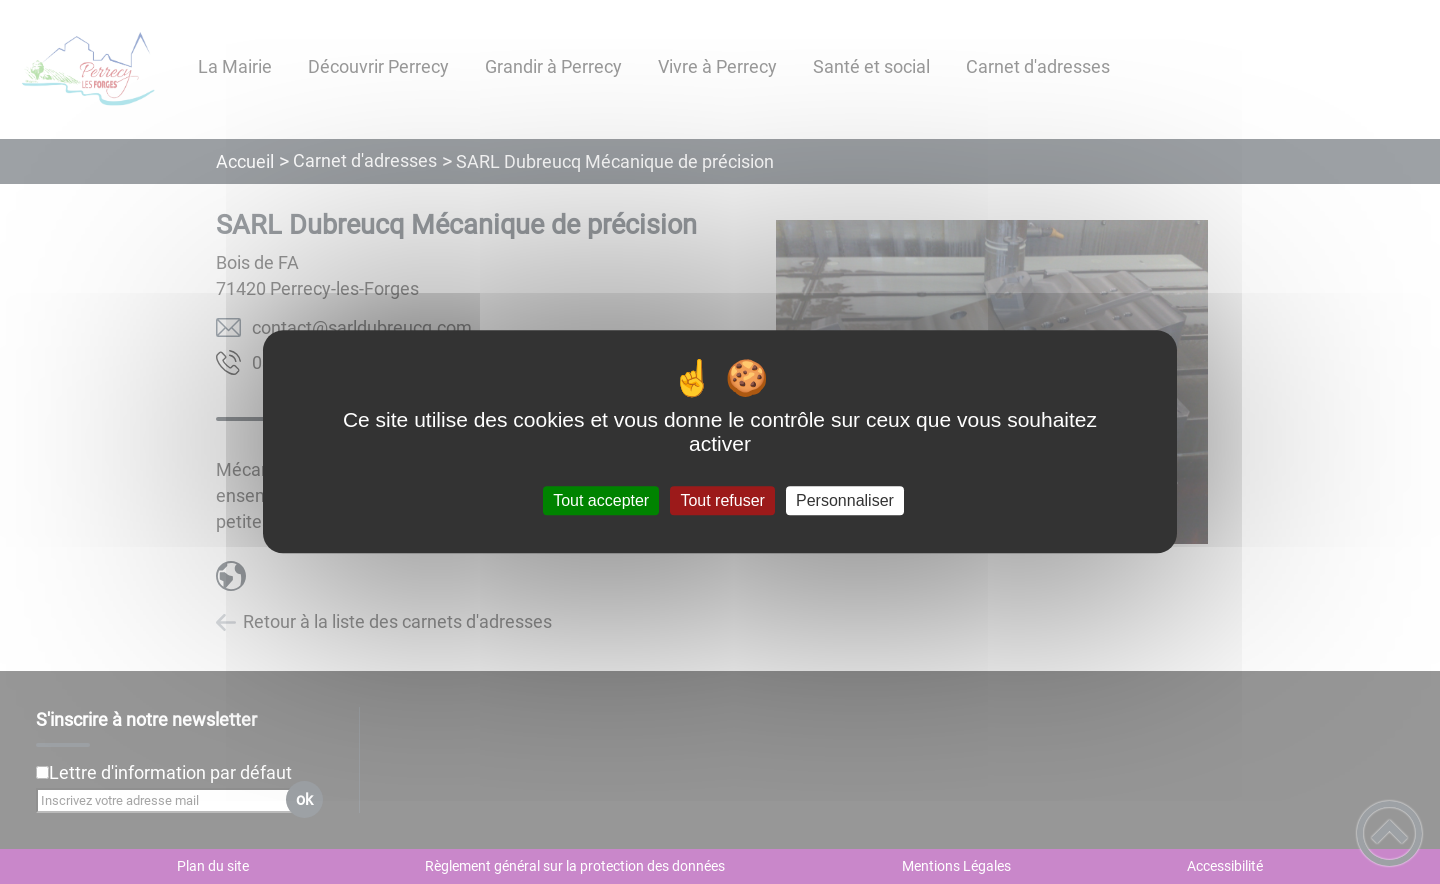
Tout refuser (722, 500)
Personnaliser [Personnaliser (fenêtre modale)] (845, 500)
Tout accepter (601, 500)
